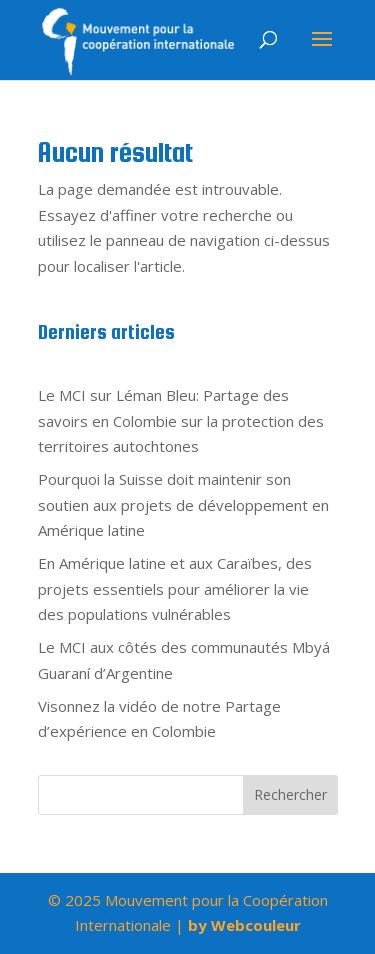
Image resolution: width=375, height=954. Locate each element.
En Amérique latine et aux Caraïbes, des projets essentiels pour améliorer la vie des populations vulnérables (175, 588)
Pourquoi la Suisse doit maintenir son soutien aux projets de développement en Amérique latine (183, 504)
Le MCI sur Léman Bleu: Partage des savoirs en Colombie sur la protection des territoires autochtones (181, 420)
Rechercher (290, 794)
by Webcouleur (244, 925)
